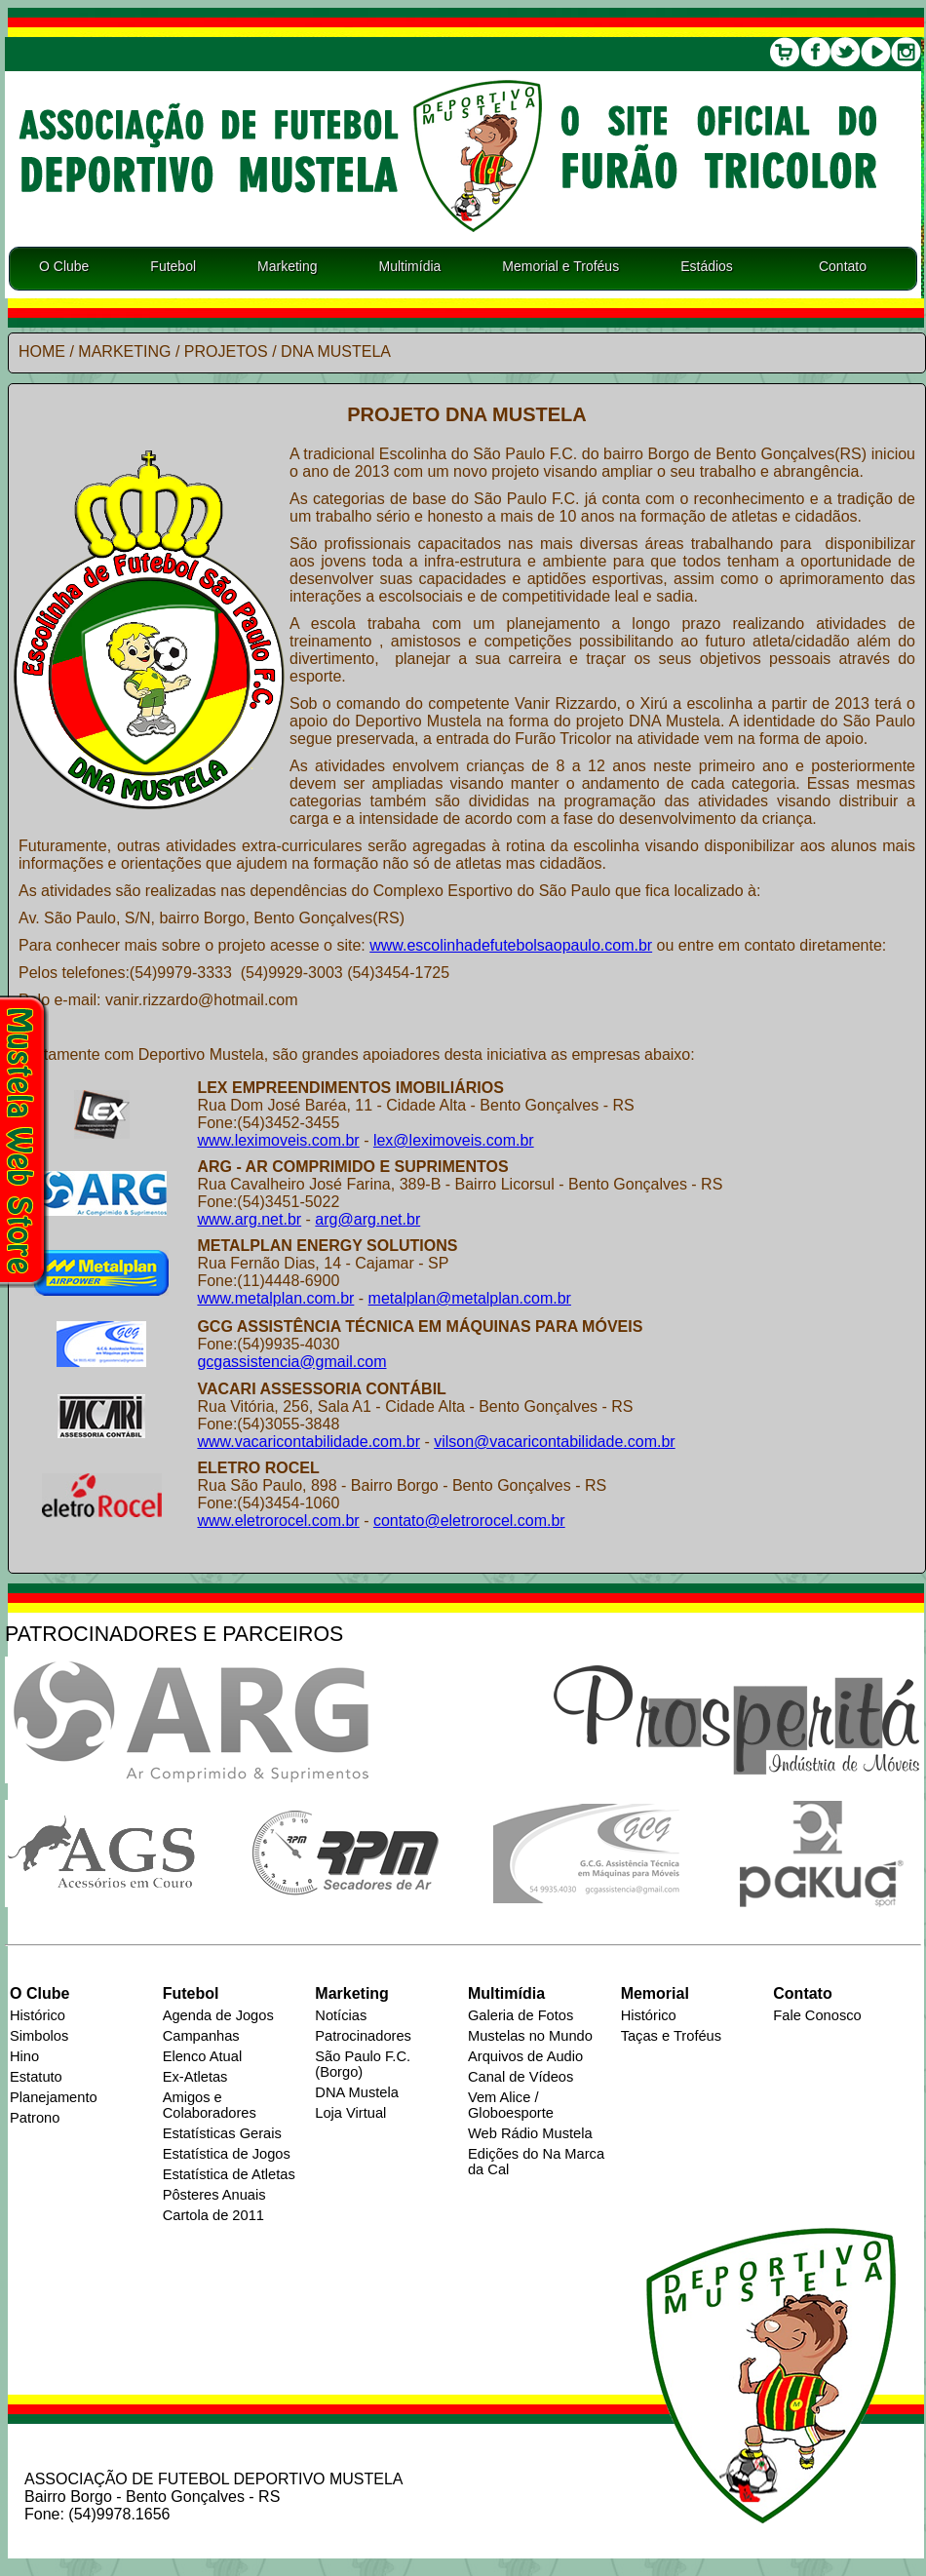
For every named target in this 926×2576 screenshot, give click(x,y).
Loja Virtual (350, 2113)
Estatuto (36, 2077)
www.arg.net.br (249, 1219)
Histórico (37, 2015)
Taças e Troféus (671, 2036)
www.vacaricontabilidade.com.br (308, 1441)
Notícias (341, 2015)
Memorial (655, 1993)
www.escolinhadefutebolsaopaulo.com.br (510, 945)
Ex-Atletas (195, 2077)
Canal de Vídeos (520, 2077)
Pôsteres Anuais (214, 2195)
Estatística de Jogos (226, 2154)
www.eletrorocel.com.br (278, 1520)
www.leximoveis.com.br (278, 1140)
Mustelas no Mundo (530, 2036)
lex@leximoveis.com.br (453, 1140)
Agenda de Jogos (218, 2015)
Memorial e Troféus (560, 266)
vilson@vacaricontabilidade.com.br (554, 1441)
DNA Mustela (357, 2092)
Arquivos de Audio (525, 2056)
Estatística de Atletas (229, 2174)
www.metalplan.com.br (275, 1298)
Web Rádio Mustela (530, 2133)
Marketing (287, 266)
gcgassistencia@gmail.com (291, 1361)
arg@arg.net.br (367, 1219)
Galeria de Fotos (520, 2015)
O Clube (64, 266)
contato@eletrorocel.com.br (469, 1520)
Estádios (706, 266)
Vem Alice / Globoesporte (511, 2105)
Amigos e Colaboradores (209, 2105)
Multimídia (410, 266)
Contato (843, 266)
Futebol (173, 266)
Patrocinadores (363, 2036)
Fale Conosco (817, 2015)
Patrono (34, 2118)
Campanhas (201, 2036)
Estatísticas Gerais (222, 2133)
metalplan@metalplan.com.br (469, 1298)
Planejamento (53, 2097)
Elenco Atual (202, 2056)
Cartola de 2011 (213, 2215)
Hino (24, 2056)
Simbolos (39, 2036)
